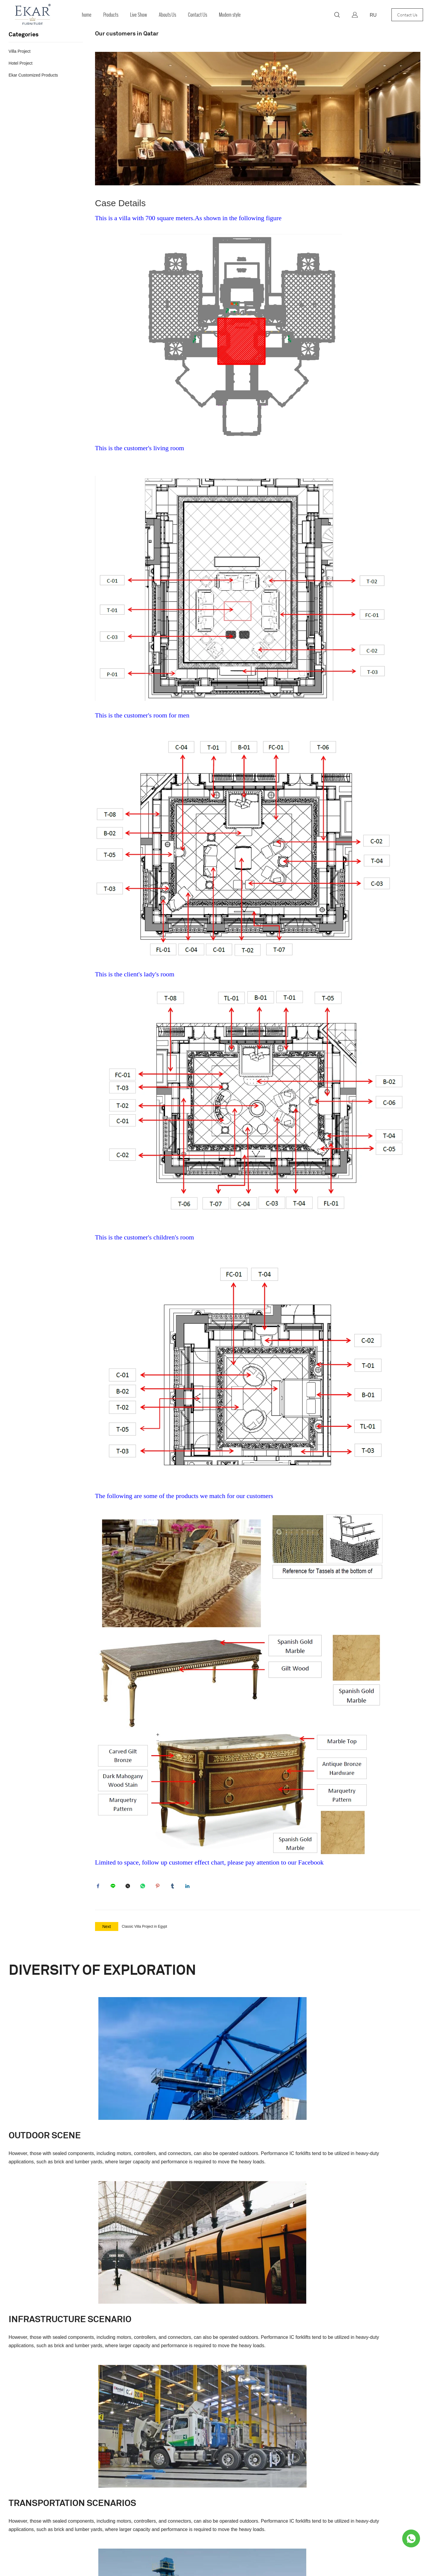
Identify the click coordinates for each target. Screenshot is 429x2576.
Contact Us (197, 14)
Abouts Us (167, 14)
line (114, 1887)
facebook (99, 1887)
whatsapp (144, 1887)
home (86, 14)
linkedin (188, 1887)
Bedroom (14, 2485)
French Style (21, 2450)
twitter (129, 1887)
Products (110, 14)
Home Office (17, 2496)
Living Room (17, 2464)
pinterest (159, 1887)
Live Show (138, 14)
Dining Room (17, 2475)
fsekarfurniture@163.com (142, 2475)
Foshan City (130, 2464)
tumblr (174, 1887)
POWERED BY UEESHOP (233, 2536)
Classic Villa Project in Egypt (144, 1929)
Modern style (230, 14)
